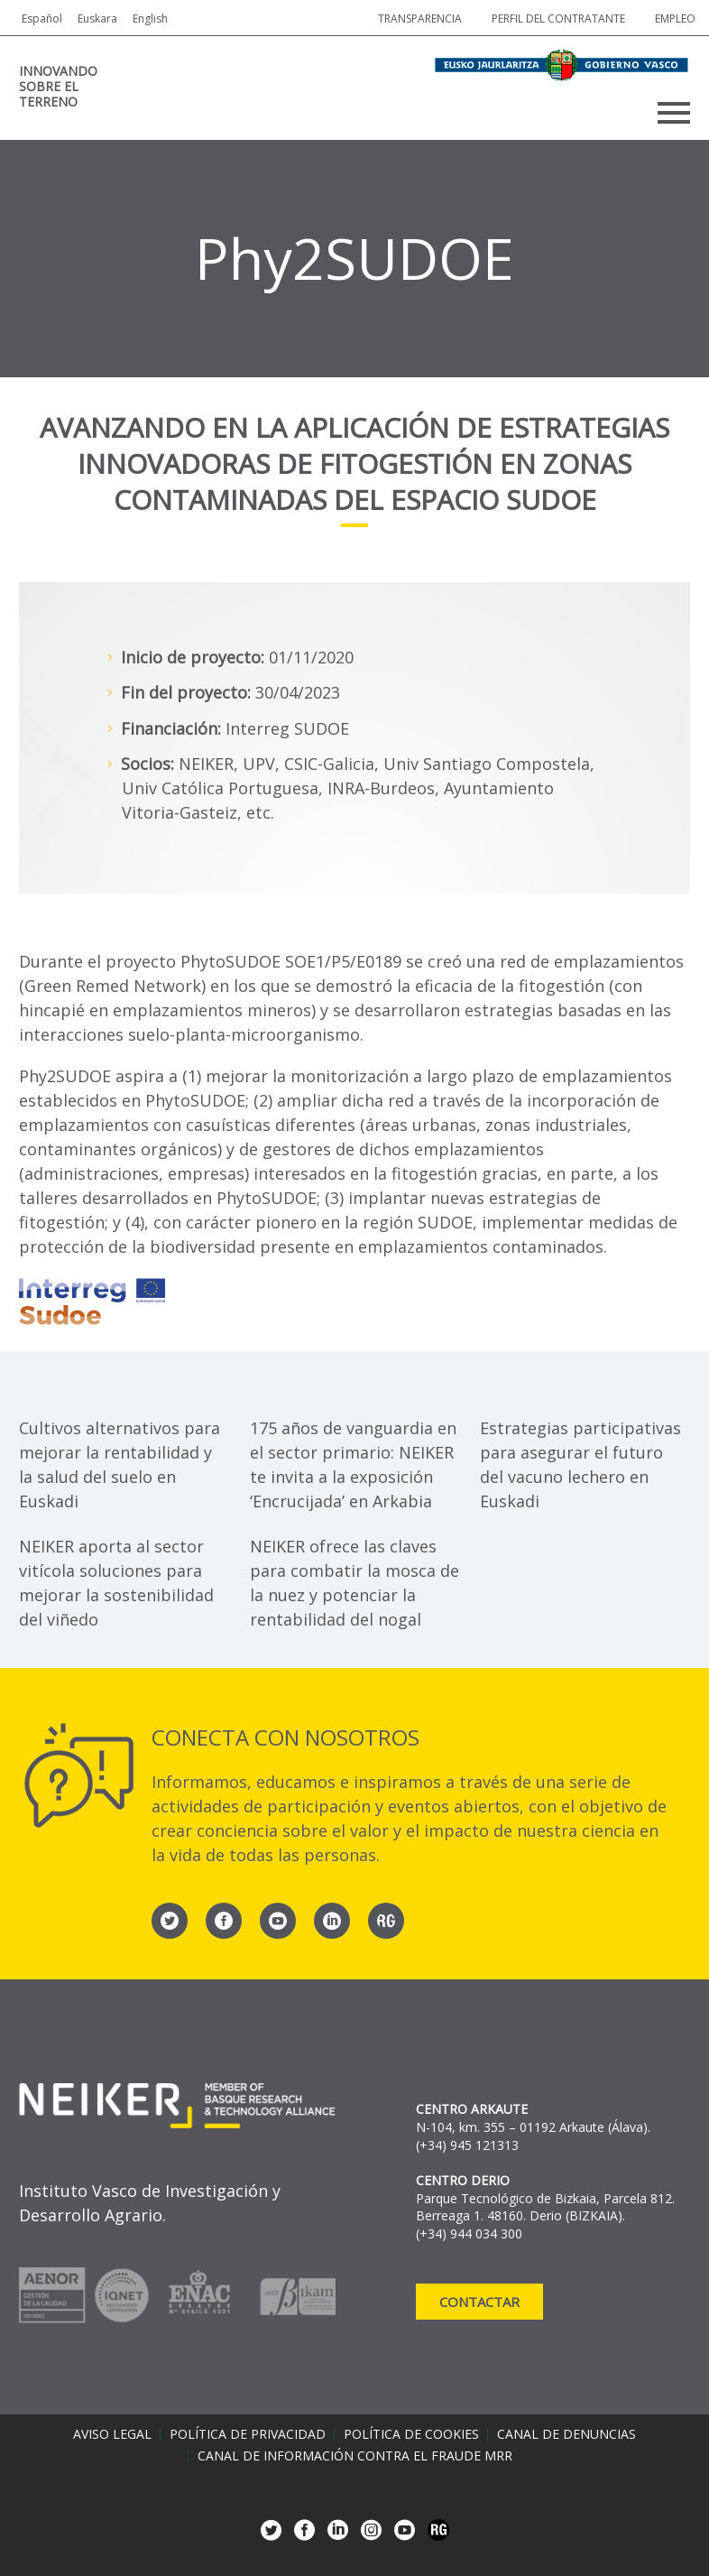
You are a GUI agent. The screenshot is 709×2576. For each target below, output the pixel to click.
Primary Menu (674, 113)
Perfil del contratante (558, 18)
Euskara (97, 18)
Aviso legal (112, 2434)
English (150, 18)
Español (42, 18)
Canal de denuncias (566, 2434)
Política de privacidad (248, 2434)
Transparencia (420, 18)
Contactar (479, 2302)
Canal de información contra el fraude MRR (355, 2456)
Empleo (675, 18)
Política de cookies (411, 2434)
